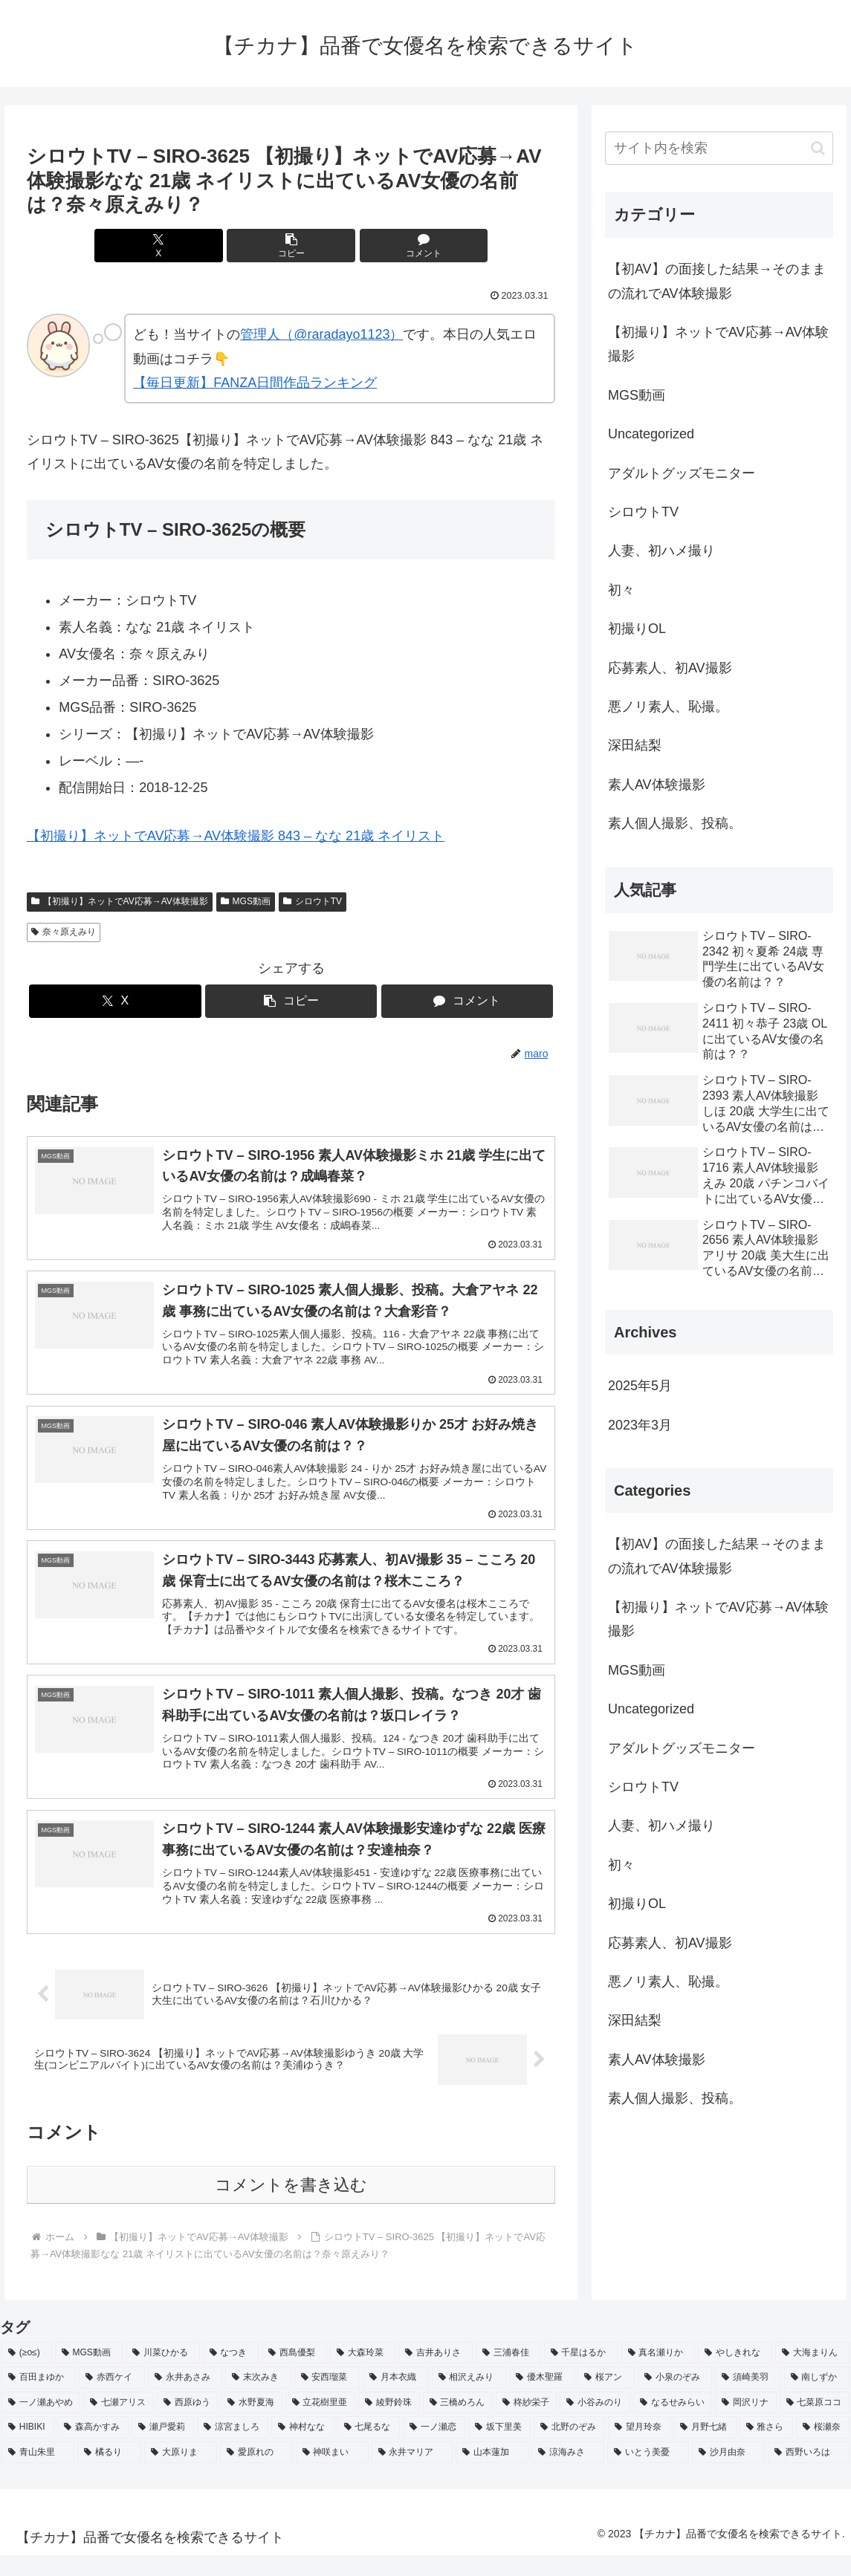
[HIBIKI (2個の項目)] (27, 2448)
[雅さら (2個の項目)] (766, 2448)
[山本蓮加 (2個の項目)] (492, 2473)
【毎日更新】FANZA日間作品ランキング (255, 382)
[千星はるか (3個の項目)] (581, 2373)
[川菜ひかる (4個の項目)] (163, 2373)
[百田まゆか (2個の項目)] (38, 2398)
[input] (719, 148)
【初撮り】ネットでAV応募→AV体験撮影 (119, 901)
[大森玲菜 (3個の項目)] (362, 2373)
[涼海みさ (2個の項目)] (567, 2473)
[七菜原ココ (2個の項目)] (815, 2424)
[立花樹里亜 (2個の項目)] (320, 2424)
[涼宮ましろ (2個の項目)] (232, 2448)
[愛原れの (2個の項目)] (256, 2473)
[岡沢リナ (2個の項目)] (745, 2424)
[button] (291, 245)
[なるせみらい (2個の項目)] (672, 2424)
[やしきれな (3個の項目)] (735, 2373)
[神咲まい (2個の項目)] (332, 2473)
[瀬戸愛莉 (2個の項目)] (163, 2448)
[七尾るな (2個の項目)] (368, 2448)
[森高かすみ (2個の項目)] (93, 2448)
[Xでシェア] (202, 245)
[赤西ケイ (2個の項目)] (111, 2398)
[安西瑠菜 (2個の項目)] (327, 2398)
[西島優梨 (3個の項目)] (294, 2373)
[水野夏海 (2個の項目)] (251, 2424)
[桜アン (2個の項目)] (605, 2398)
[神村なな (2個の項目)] (302, 2448)
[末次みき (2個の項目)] (258, 2398)
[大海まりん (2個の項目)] (812, 2373)
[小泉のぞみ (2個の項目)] (675, 2398)
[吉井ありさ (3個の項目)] (435, 2373)
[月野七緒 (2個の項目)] (704, 2448)
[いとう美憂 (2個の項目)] (648, 2473)
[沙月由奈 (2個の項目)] (728, 2473)
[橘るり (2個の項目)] (109, 2473)
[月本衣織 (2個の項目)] (395, 2398)
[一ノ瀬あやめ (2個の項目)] (40, 2424)
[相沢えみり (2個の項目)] (469, 2398)
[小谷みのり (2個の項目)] (595, 2424)
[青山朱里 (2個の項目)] (37, 2473)
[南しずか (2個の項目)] (817, 2398)
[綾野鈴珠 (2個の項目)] (388, 2424)
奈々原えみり (63, 932)
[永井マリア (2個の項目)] (412, 2473)
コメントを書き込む (291, 2205)
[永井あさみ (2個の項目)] (185, 2398)
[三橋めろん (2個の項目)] (458, 2424)
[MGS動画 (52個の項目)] (89, 2373)
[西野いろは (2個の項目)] (809, 2473)
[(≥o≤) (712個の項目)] (26, 2373)
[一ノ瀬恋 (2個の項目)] (434, 2448)
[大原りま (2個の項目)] (180, 2473)
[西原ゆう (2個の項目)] (187, 2424)
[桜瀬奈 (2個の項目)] (823, 2448)
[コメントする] (379, 245)
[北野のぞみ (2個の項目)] (569, 2448)
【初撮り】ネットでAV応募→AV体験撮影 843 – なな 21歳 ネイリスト (235, 835)
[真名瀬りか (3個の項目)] (658, 2373)
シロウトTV (312, 901)
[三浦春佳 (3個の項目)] (508, 2373)
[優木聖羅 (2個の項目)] (542, 2398)
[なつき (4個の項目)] (231, 2373)
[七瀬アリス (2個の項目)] (118, 2424)
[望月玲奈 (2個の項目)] (639, 2448)
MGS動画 (246, 901)
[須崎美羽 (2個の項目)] (747, 2398)
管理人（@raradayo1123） (321, 334)
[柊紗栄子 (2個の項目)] (526, 2424)
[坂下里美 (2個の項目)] (499, 2448)
